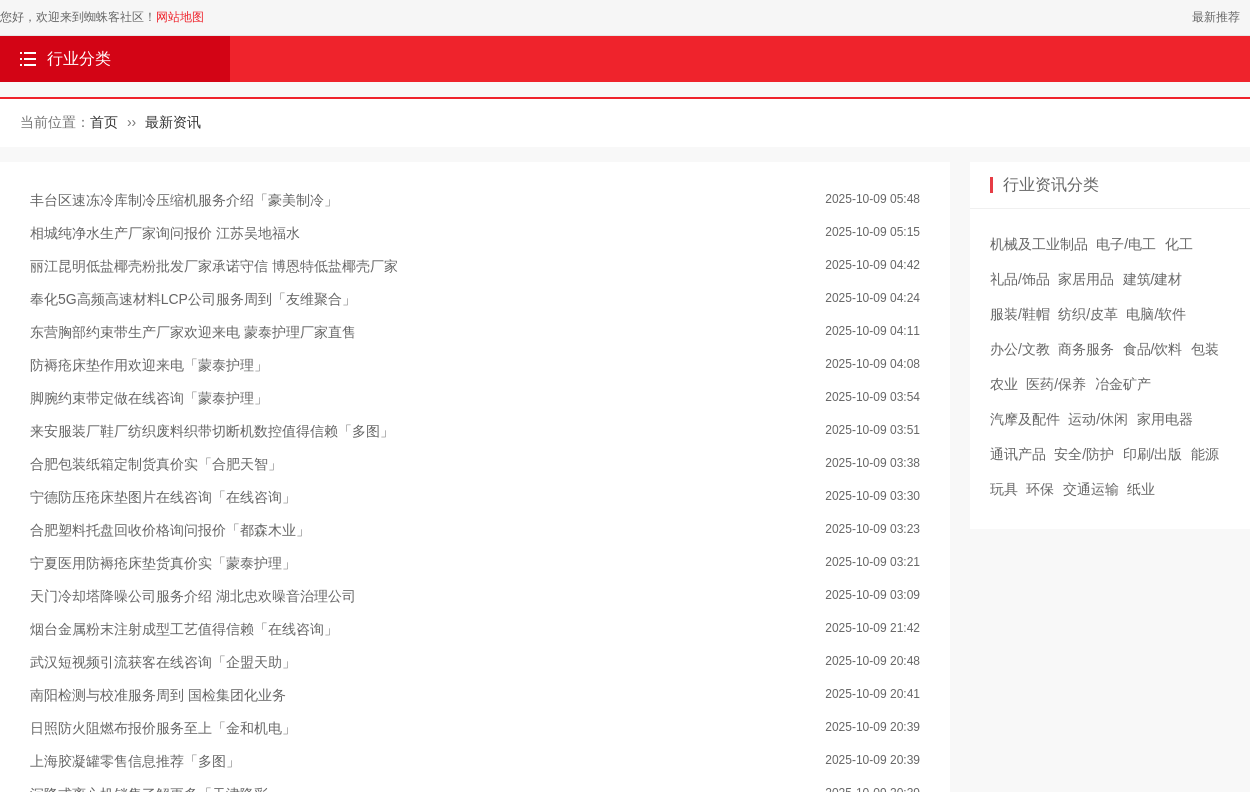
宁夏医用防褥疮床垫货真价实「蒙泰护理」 (163, 563)
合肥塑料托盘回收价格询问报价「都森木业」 (170, 530)
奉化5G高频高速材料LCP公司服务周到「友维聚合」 (193, 299)
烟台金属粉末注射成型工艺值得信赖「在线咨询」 (184, 629)
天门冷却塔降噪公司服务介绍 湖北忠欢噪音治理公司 (193, 596)
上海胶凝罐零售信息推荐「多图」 (135, 761)
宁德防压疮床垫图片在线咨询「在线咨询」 (163, 497)
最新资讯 (173, 122)
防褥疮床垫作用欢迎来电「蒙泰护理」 (149, 365)
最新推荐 (1216, 17)
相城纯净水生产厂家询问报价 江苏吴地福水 (165, 233)
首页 (104, 122)
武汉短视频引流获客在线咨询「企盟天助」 (163, 662)
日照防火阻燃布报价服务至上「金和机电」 (163, 728)
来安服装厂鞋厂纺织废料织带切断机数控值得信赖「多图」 (212, 431)
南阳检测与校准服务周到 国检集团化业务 (158, 695)
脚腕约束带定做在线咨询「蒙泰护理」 (149, 398)
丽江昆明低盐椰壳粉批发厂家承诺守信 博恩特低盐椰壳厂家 (214, 266)
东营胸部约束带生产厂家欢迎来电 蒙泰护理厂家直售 (193, 332)
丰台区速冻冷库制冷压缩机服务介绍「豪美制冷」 (184, 200)
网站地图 (180, 17)
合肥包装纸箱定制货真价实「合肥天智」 (156, 464)
